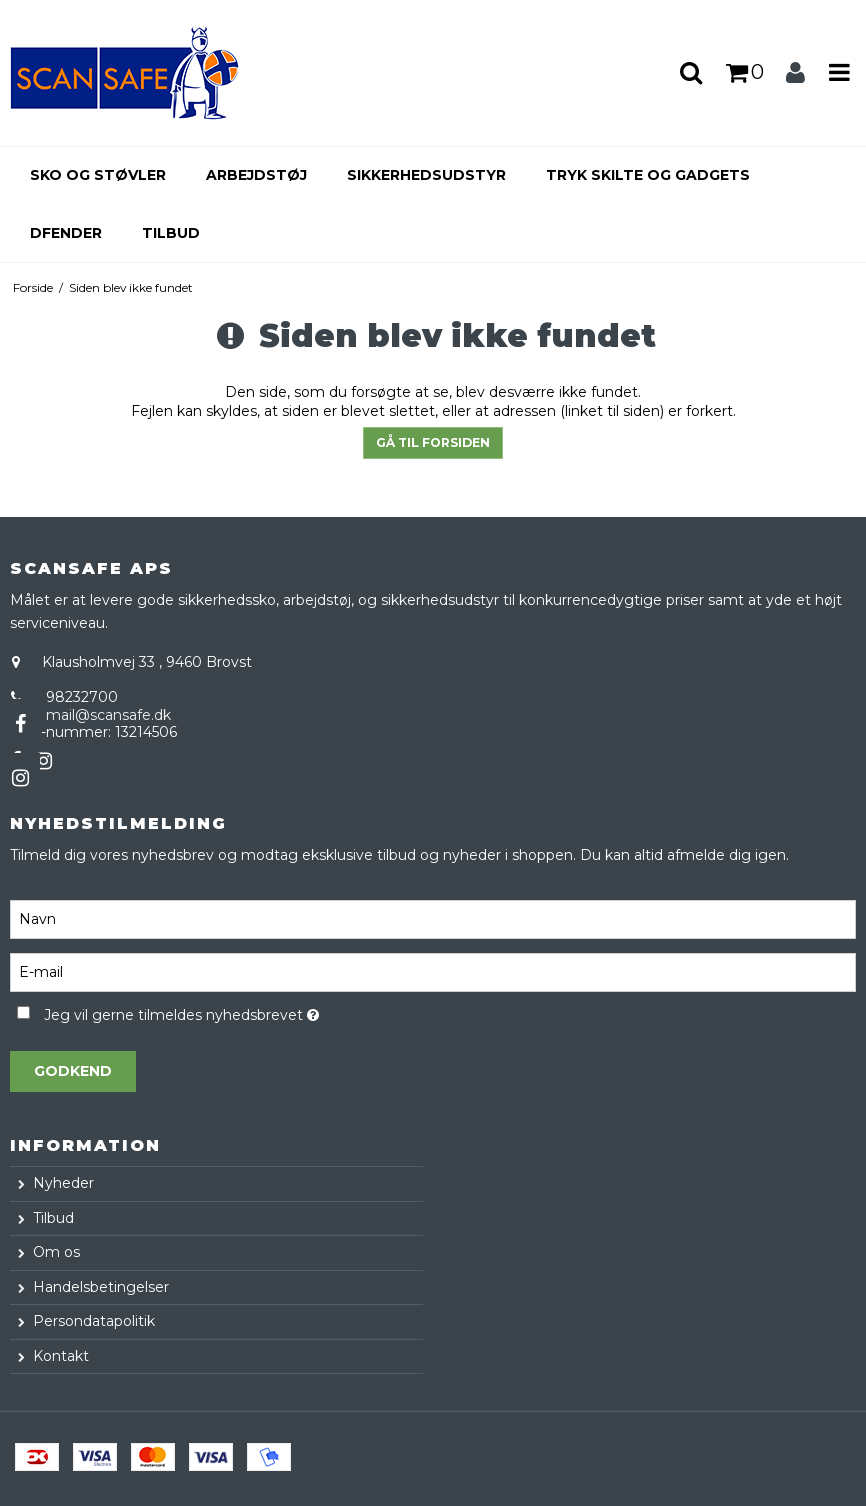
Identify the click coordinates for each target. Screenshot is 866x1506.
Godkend (73, 1071)
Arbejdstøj (256, 175)
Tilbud (171, 233)
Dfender (66, 233)
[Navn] (433, 918)
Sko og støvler (98, 175)
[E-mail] (433, 971)
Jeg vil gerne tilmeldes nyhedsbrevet (230, 1011)
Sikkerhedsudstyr (426, 175)
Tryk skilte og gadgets (648, 175)
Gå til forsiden (433, 442)
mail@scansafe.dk (108, 715)
